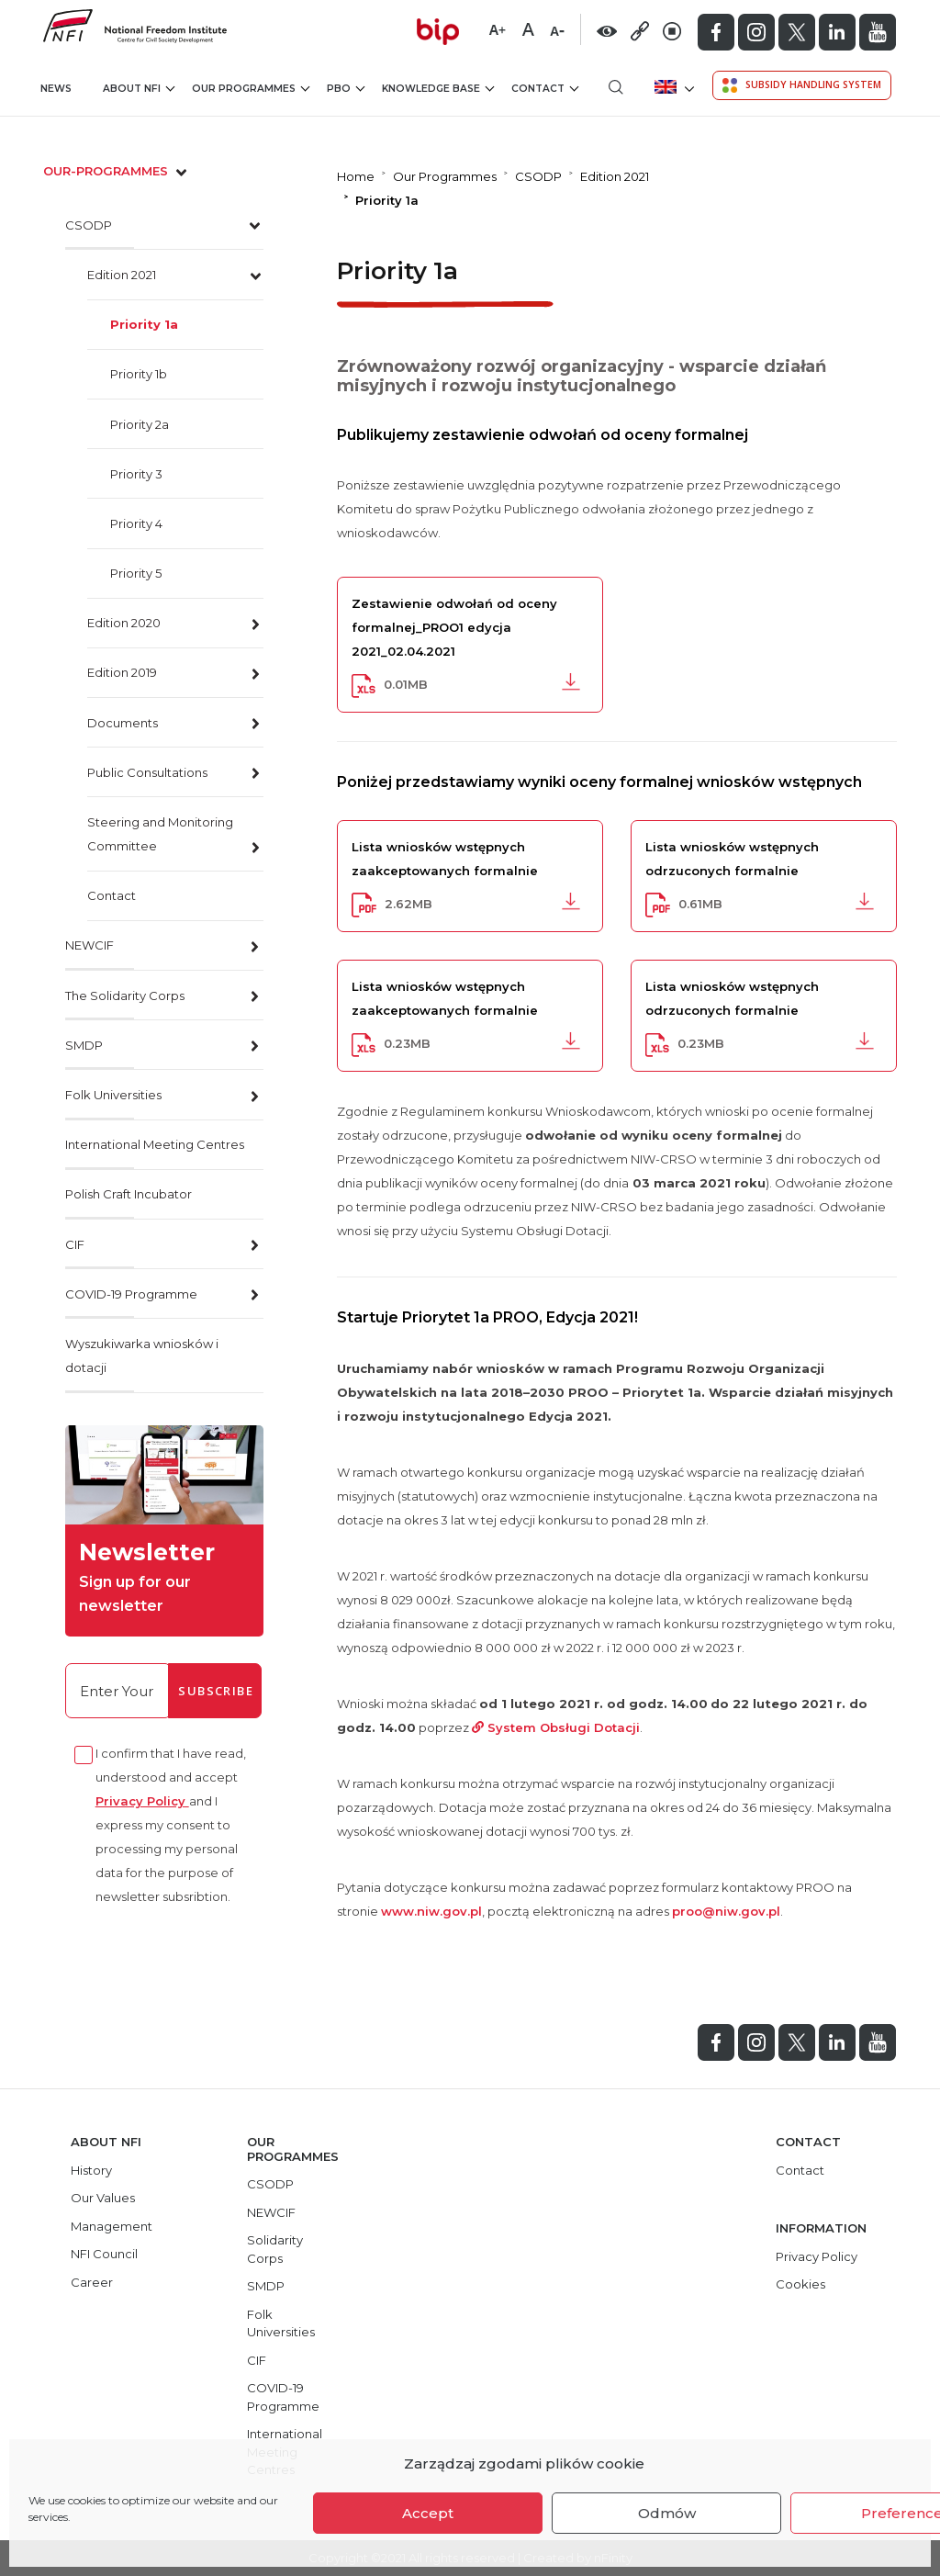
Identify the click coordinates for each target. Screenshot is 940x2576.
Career (92, 2282)
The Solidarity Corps (125, 995)
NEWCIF (89, 945)
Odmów (667, 2513)
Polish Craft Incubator (128, 1194)
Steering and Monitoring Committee (160, 834)
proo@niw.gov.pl (726, 1911)
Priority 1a (144, 324)
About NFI (138, 89)
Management (111, 2226)
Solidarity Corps (275, 2249)
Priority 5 (136, 573)
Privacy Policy (142, 1801)
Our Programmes (250, 89)
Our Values (103, 2197)
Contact (544, 89)
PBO (345, 89)
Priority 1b (138, 373)
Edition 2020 (124, 622)
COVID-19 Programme (131, 1294)
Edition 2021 (121, 274)
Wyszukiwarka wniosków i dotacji (141, 1355)
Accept (427, 2513)
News (56, 89)
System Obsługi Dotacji (556, 1727)
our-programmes (116, 170)
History (91, 2170)
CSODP (88, 225)
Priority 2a (139, 424)
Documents (122, 722)
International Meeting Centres (154, 1144)
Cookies (800, 2284)
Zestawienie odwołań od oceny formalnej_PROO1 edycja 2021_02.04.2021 (454, 627)
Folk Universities (113, 1094)
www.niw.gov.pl (431, 1911)
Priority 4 (136, 523)
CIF (74, 1244)
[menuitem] (672, 87)
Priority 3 (136, 474)
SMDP (84, 1045)
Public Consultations (147, 772)
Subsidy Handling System (801, 85)
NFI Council (104, 2253)
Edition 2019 (122, 672)
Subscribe (215, 1690)
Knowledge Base (438, 89)
